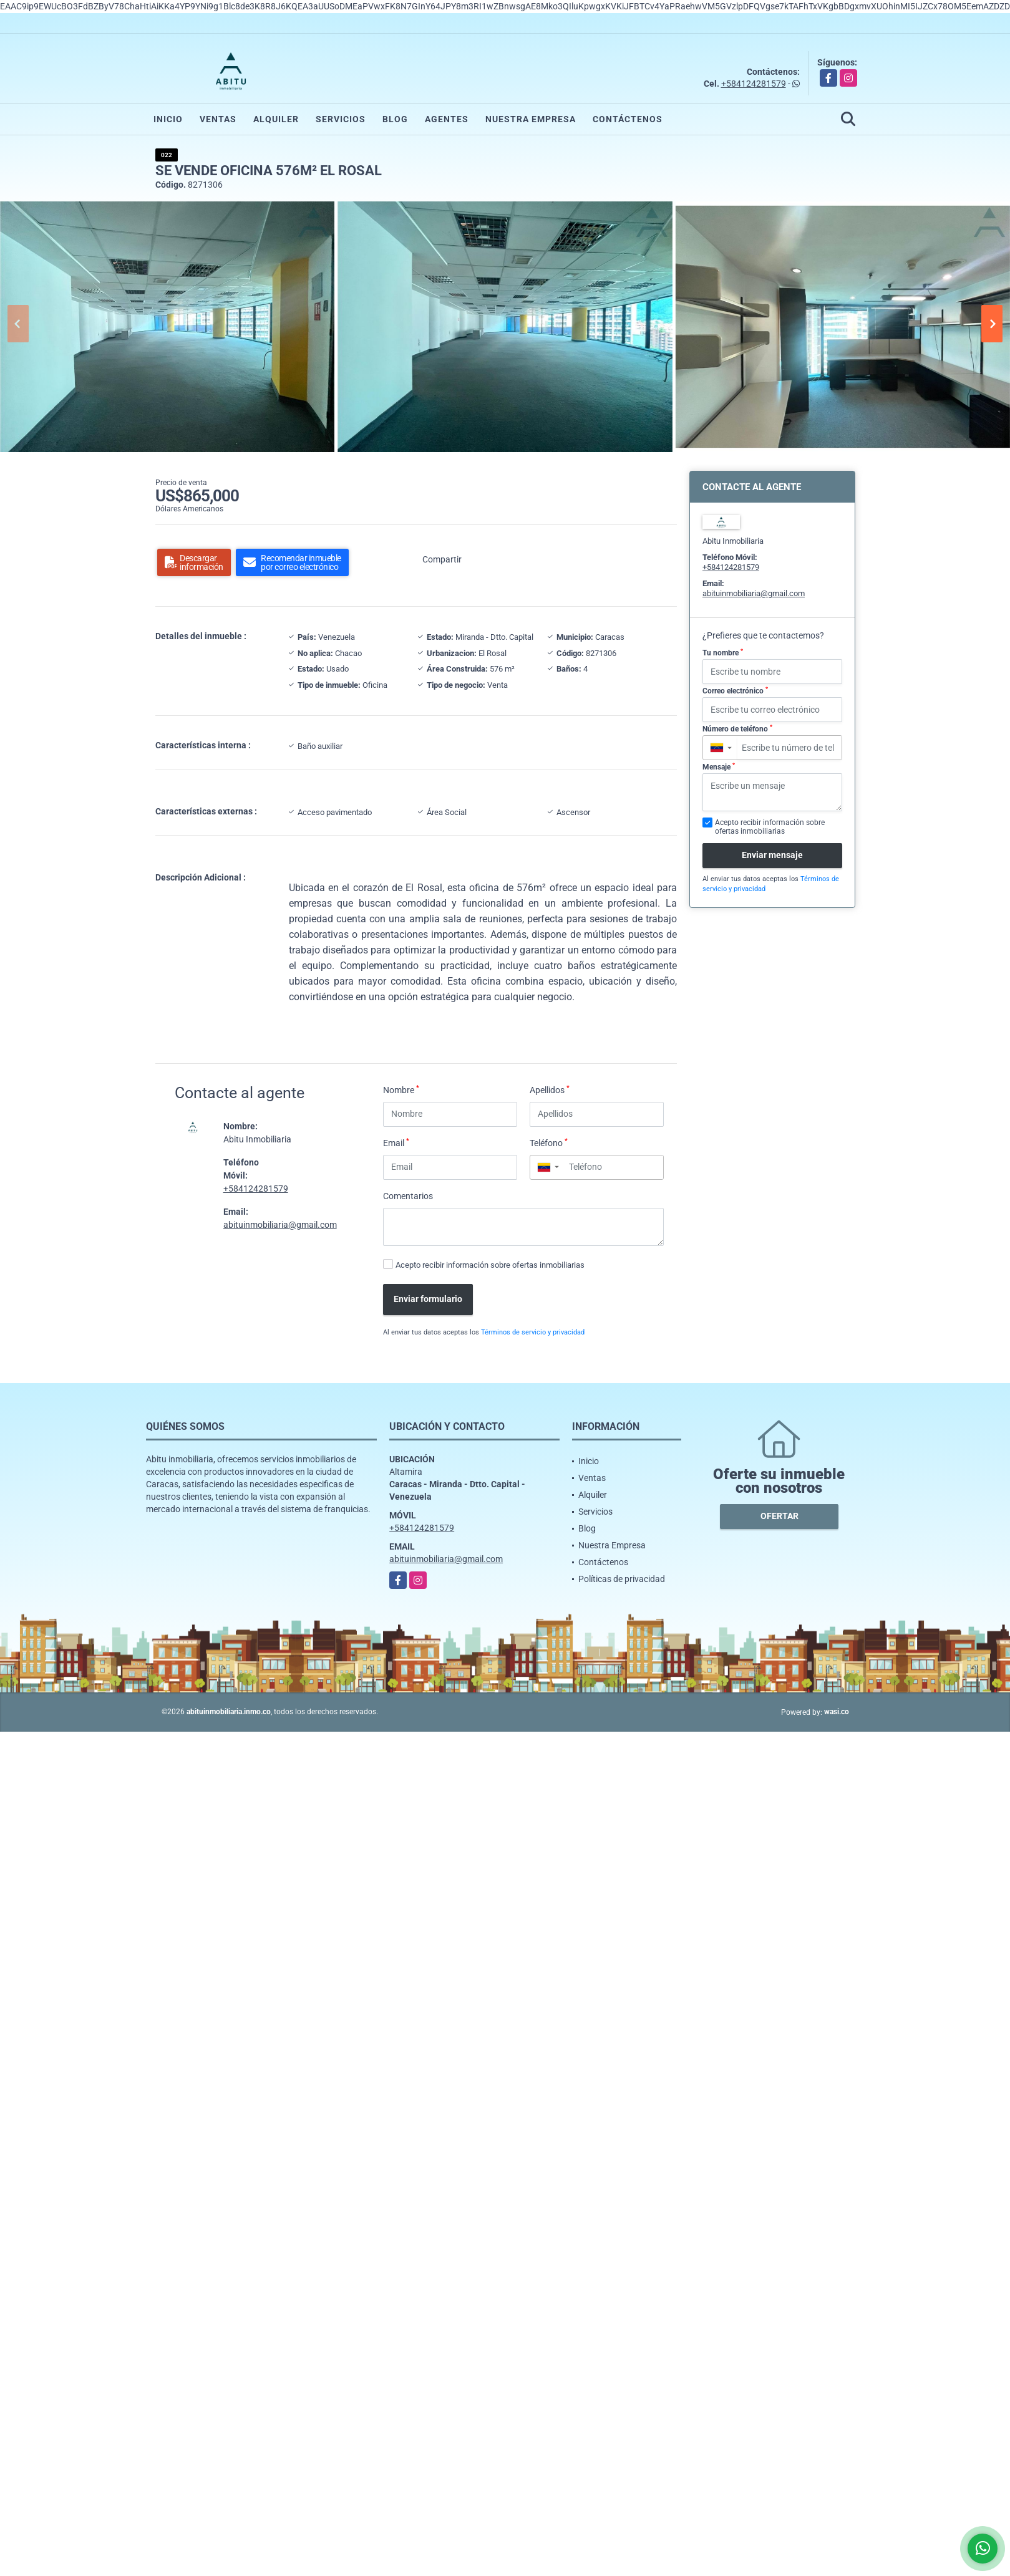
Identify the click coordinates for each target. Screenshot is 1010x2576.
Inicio (168, 119)
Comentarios (408, 1196)
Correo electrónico (735, 691)
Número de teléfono (737, 729)
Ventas (218, 119)
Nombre (401, 1089)
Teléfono (549, 1142)
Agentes (447, 119)
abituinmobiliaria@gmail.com (280, 1225)
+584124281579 (753, 84)
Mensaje (718, 767)
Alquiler (276, 119)
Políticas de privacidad (621, 1579)
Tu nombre (722, 653)
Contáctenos (628, 119)
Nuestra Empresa (530, 119)
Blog (395, 119)
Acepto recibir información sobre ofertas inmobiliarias (490, 1265)
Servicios (341, 119)
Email (396, 1142)
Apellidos (550, 1089)
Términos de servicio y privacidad (533, 1332)
